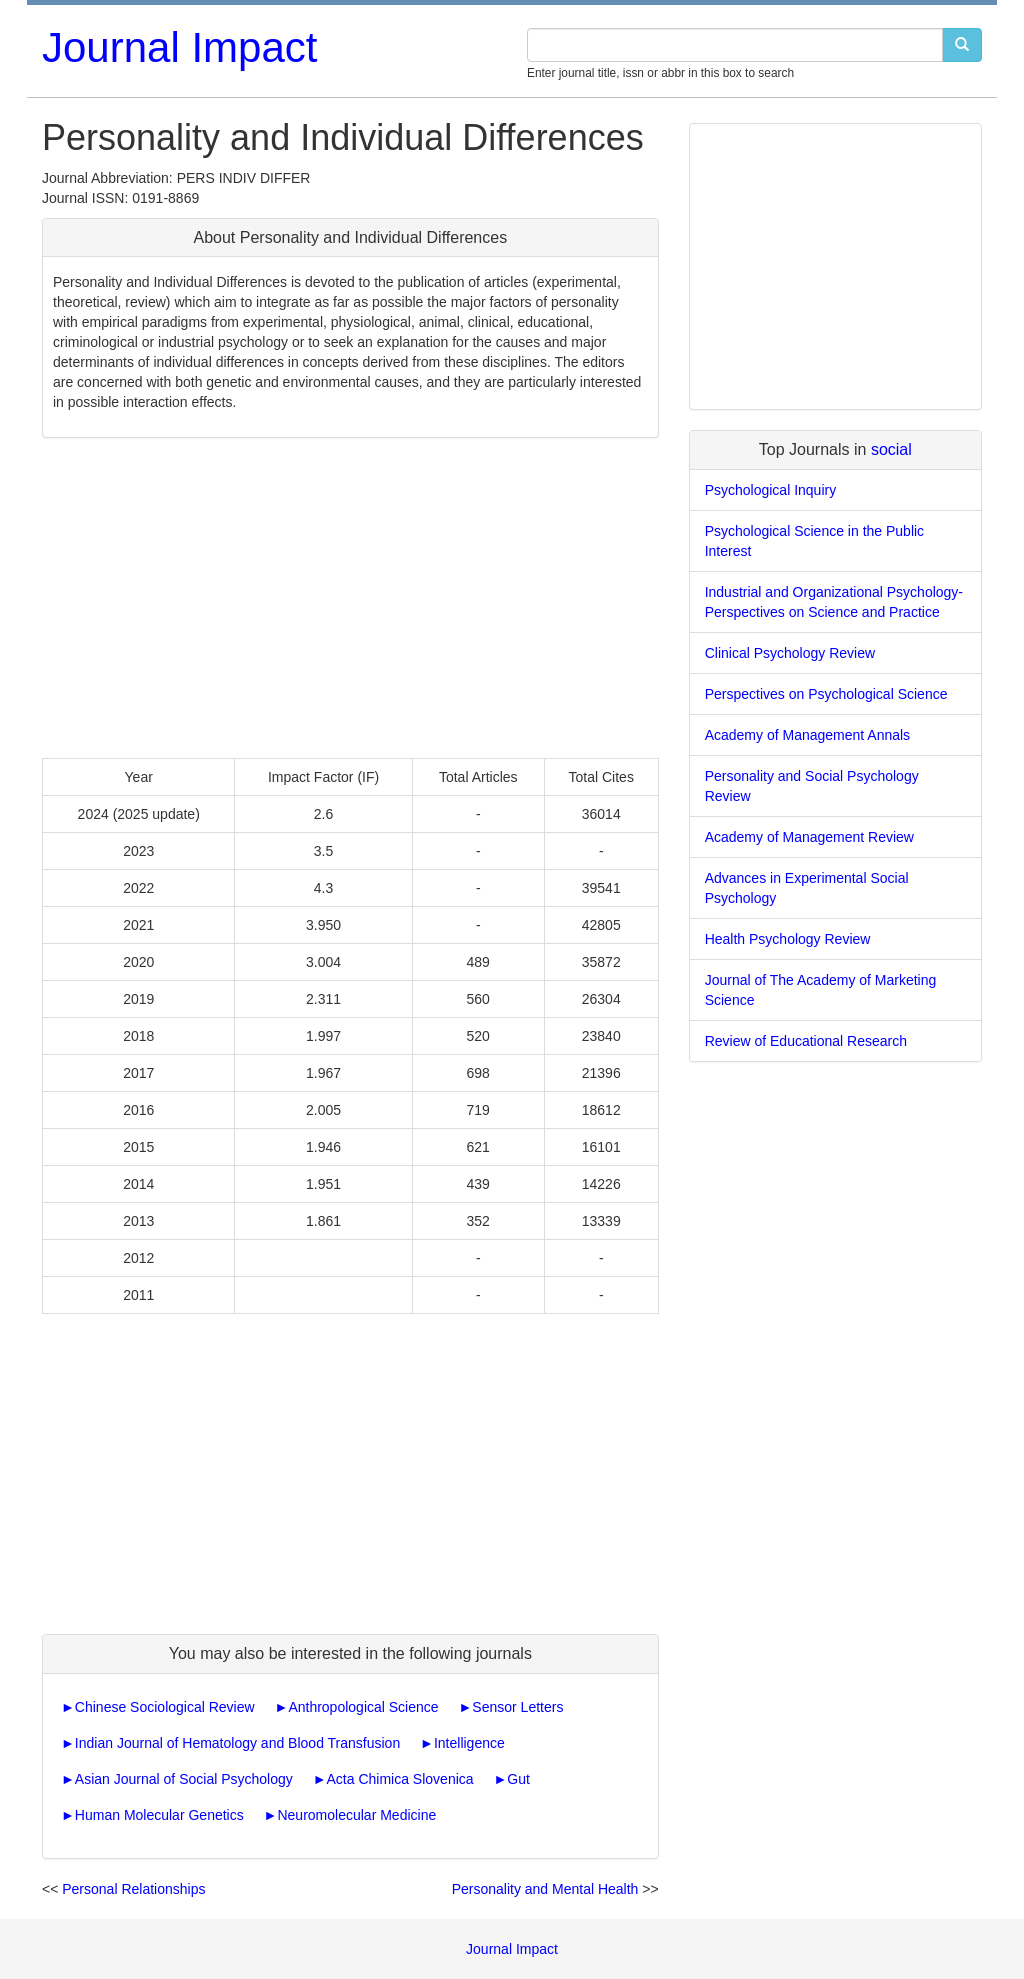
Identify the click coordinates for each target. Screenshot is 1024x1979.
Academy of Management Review (809, 837)
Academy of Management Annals (807, 735)
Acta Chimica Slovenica (400, 1779)
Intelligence (469, 1743)
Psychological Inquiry (771, 490)
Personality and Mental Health (545, 1889)
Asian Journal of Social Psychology (184, 1779)
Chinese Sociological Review (165, 1707)
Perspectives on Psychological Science (826, 694)
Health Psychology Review (788, 939)
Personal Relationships (133, 1889)
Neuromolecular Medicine (356, 1815)
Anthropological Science (363, 1707)
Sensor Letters (517, 1707)
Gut (518, 1779)
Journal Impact (179, 47)
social (891, 449)
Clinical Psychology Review (790, 653)
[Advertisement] (350, 598)
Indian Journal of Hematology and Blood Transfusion (237, 1743)
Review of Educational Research (806, 1041)
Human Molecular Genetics (159, 1815)
